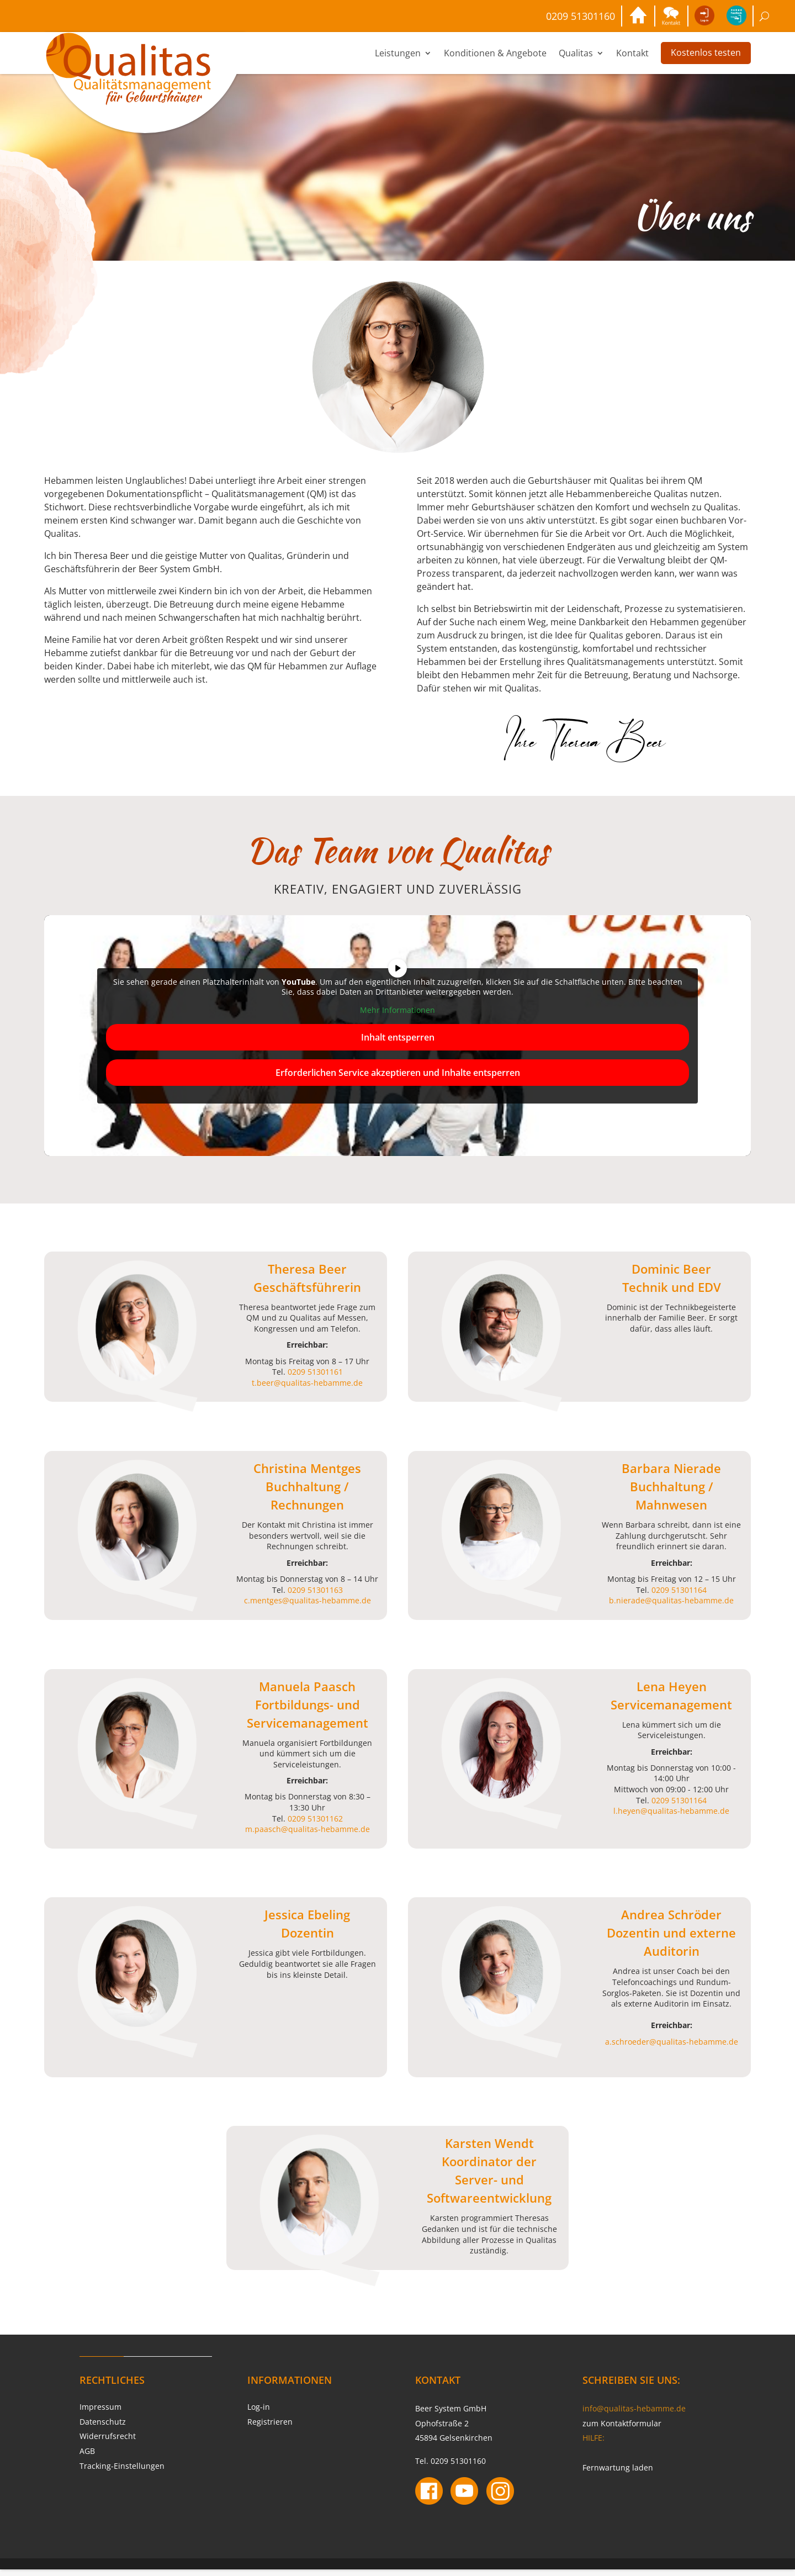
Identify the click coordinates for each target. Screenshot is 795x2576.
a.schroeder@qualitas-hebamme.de (671, 2048)
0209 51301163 (315, 1596)
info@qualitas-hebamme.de (634, 2415)
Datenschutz (103, 2428)
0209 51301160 (554, 19)
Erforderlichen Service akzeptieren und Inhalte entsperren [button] (397, 1079)
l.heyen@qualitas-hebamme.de (671, 1817)
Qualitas (576, 60)
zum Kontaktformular (621, 2430)
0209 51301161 (315, 1378)
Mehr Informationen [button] (397, 1017)
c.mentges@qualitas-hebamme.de (307, 1607)
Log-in (258, 2413)
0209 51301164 (679, 1596)
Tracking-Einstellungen (122, 2472)
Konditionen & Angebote (495, 60)
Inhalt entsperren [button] (397, 1043)
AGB (87, 2457)
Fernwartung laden (617, 2474)
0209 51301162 (315, 1825)
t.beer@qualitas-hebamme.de (307, 1389)
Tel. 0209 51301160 (450, 2467)
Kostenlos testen (706, 59)
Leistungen (398, 60)
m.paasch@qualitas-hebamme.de (307, 1835)
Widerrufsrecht (108, 2442)
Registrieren (270, 2428)
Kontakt (632, 60)
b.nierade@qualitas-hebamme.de (671, 1607)
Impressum (100, 2413)
